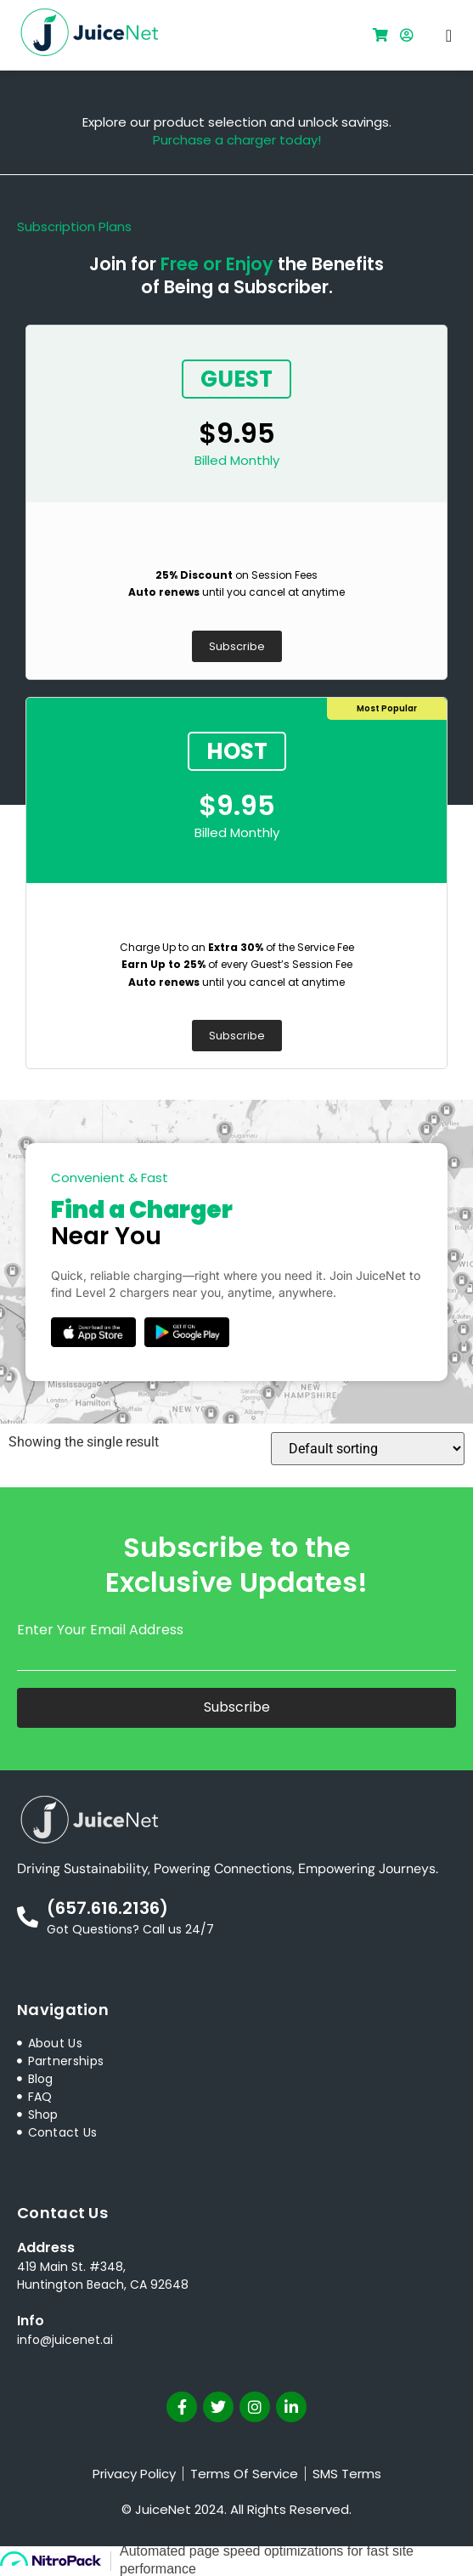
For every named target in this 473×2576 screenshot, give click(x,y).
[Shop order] (368, 1448)
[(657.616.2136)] (27, 1917)
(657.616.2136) (107, 1908)
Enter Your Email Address (100, 1630)
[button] (449, 35)
